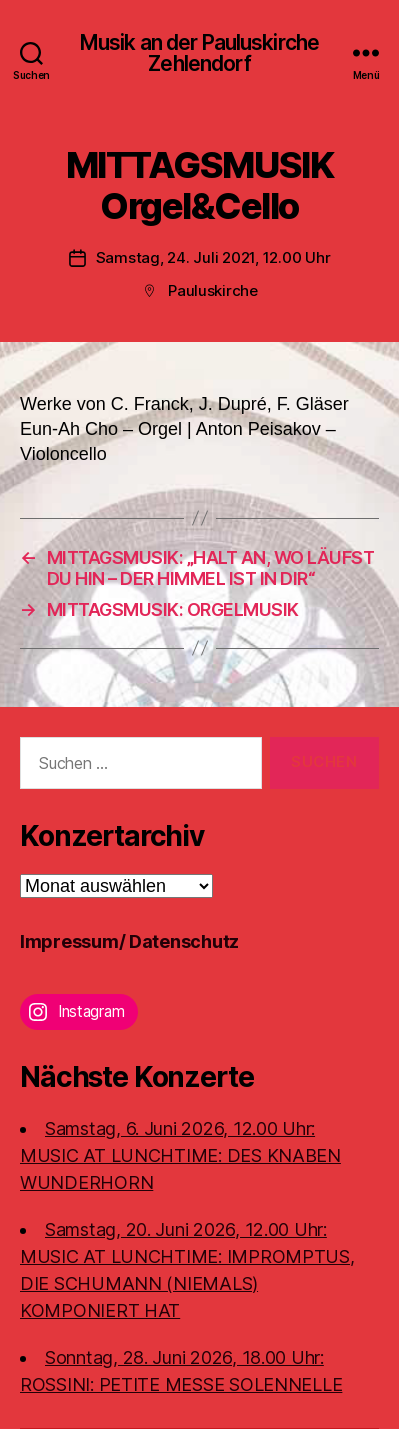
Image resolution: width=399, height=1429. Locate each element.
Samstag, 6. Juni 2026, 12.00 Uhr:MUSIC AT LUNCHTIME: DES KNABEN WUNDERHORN (180, 1155)
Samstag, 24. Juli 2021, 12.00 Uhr (213, 257)
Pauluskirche (213, 290)
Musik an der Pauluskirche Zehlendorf (199, 53)
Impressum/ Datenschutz (129, 941)
